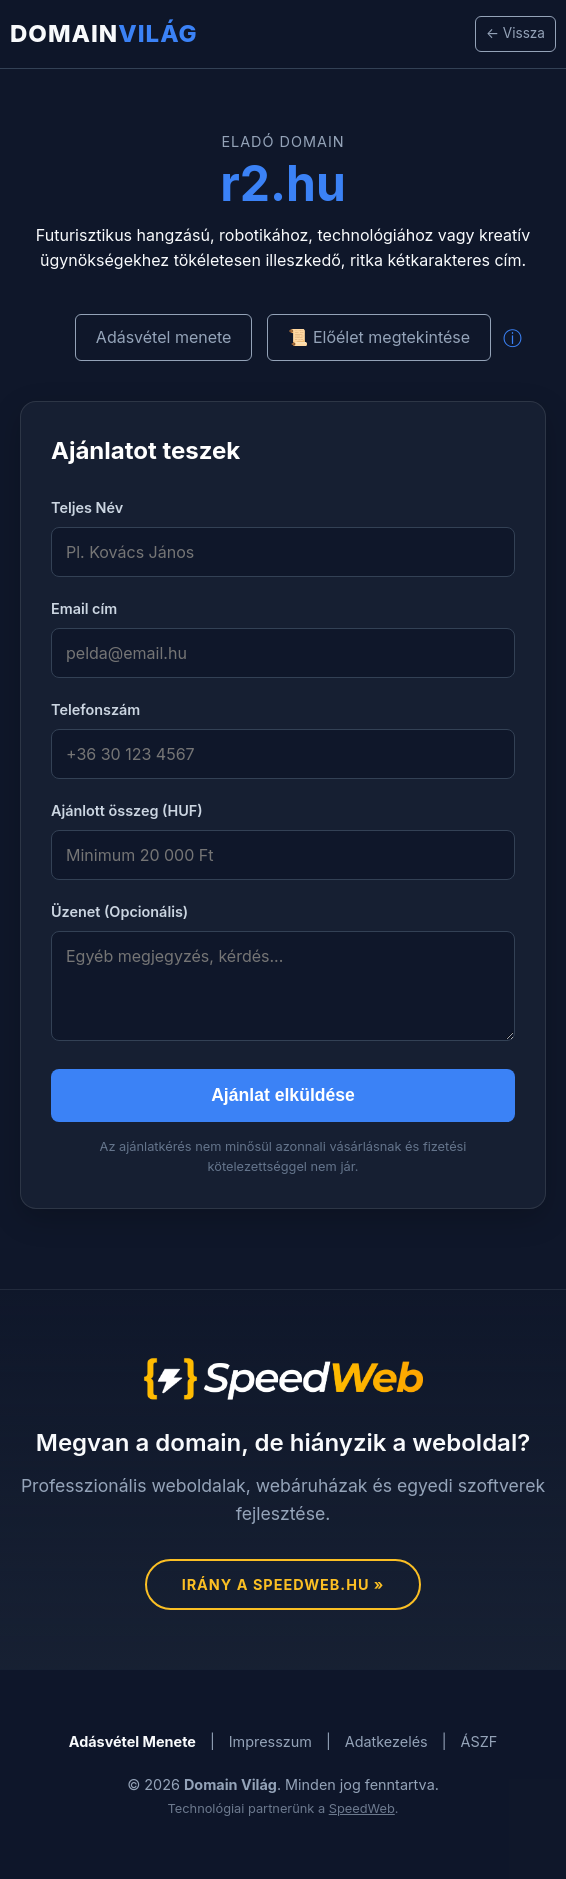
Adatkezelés (386, 1741)
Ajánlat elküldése (283, 1095)
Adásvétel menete (164, 337)
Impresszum (270, 1741)
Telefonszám (95, 709)
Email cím (84, 608)
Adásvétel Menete (132, 1741)
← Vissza (515, 33)
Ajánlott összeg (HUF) (127, 810)
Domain (104, 33)
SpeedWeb (362, 1808)
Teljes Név (87, 507)
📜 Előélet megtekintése (379, 337)
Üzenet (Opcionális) (119, 911)
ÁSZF (479, 1741)
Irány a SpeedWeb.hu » (283, 1584)
